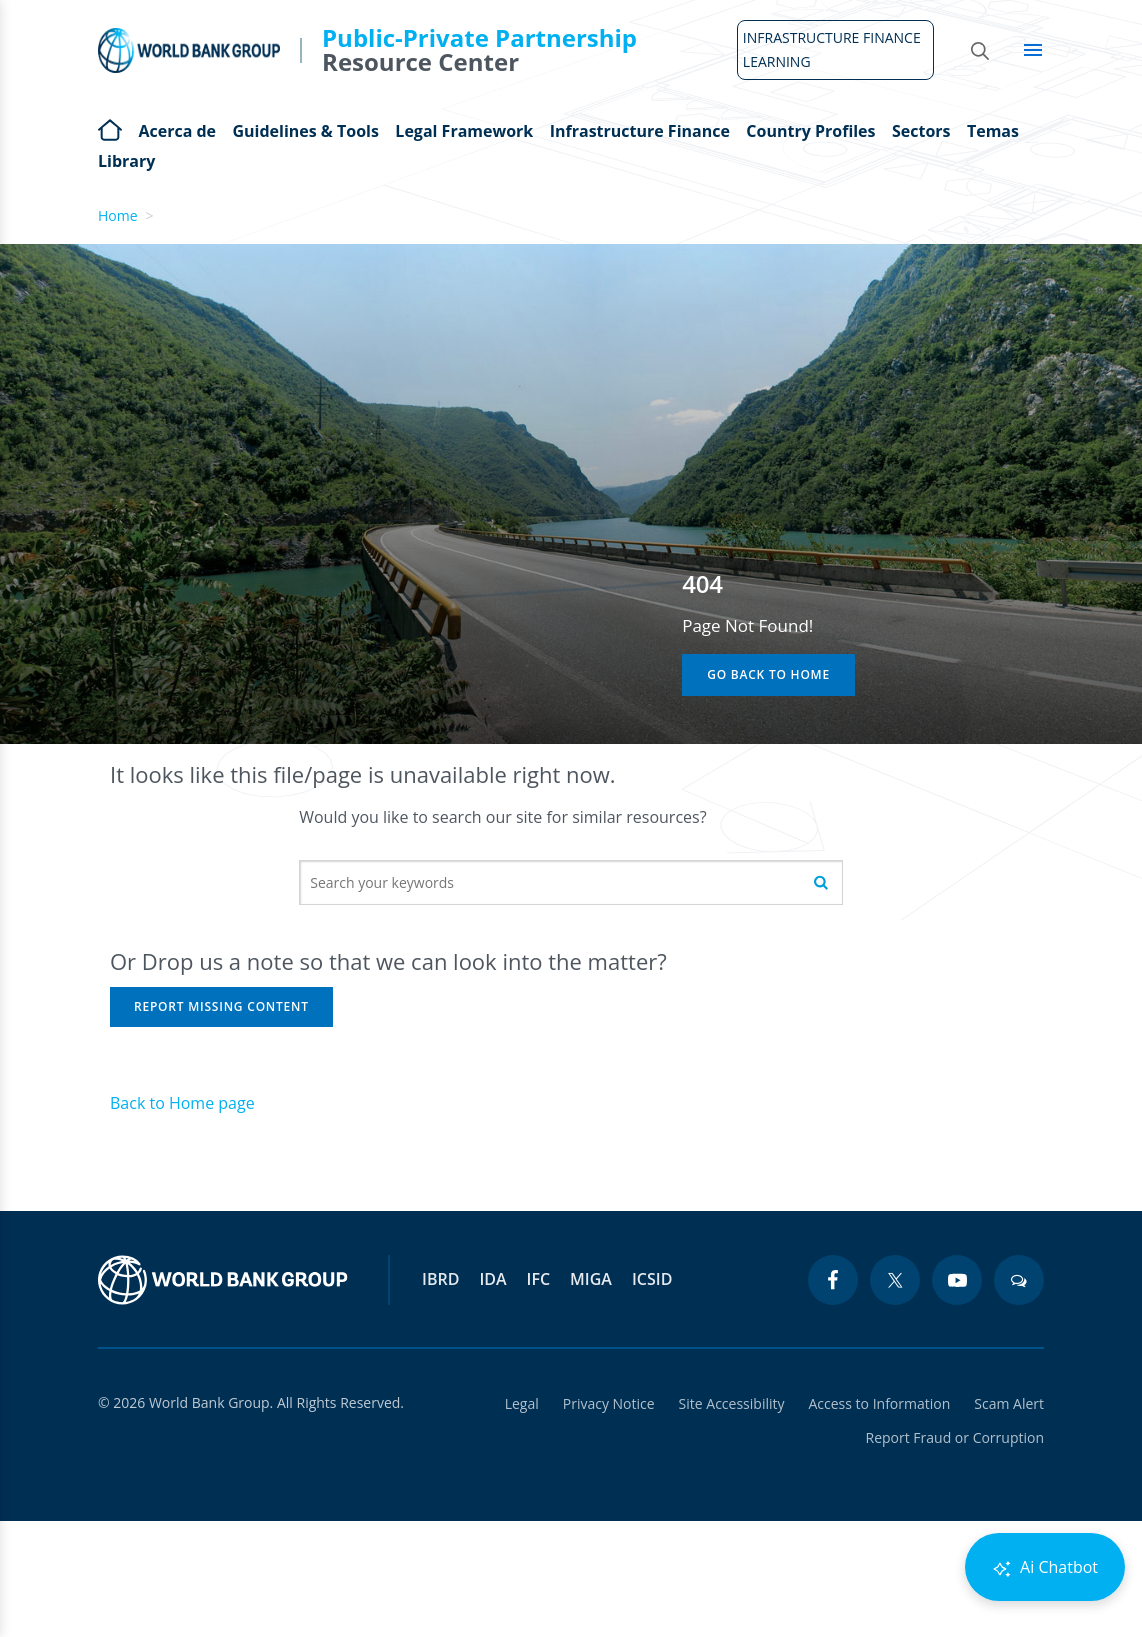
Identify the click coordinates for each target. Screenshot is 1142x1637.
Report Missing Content (221, 1006)
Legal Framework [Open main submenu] (464, 131)
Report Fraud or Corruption (955, 1437)
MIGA (591, 1279)
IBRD (440, 1279)
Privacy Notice (609, 1403)
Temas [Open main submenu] (993, 131)
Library (126, 161)
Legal (522, 1403)
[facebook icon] (833, 1280)
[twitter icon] (895, 1280)
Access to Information (879, 1403)
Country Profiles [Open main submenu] (810, 131)
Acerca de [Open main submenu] (177, 131)
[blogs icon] (1019, 1280)
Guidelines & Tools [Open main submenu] (305, 131)
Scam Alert (1009, 1403)
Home (110, 128)
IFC (539, 1279)
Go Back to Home (768, 674)
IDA (492, 1279)
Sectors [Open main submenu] (921, 131)
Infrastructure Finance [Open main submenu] (640, 131)
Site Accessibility (732, 1403)
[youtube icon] (957, 1280)
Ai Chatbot (1045, 1567)
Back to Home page (182, 1103)
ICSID (652, 1279)
